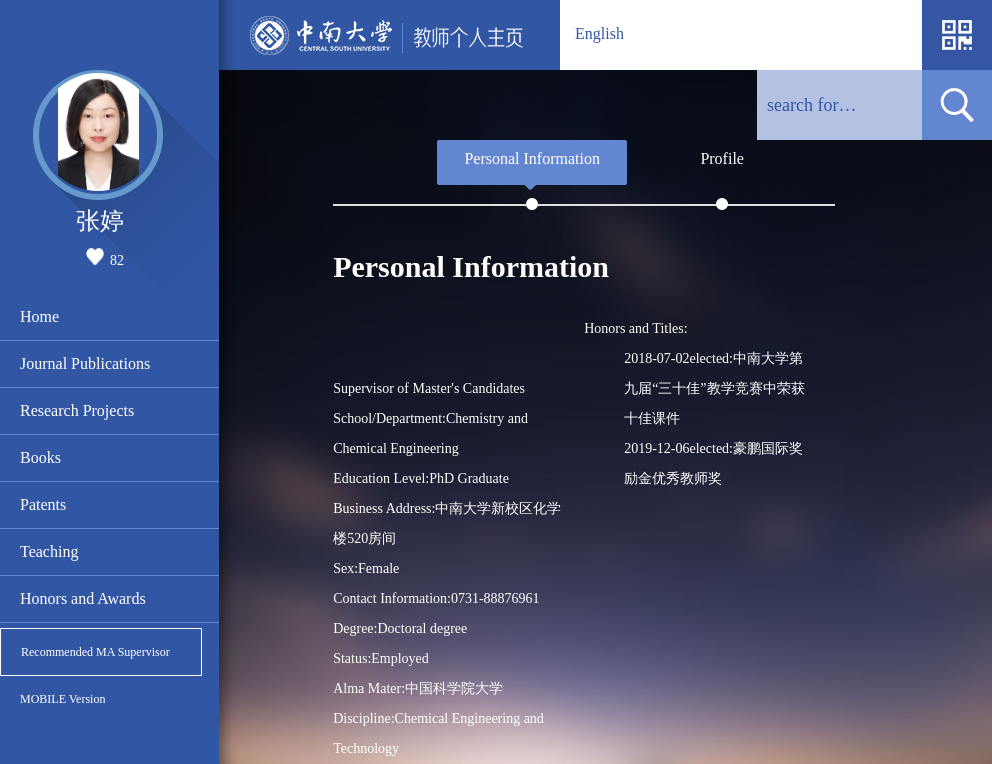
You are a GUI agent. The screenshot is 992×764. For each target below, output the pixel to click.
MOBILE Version (62, 699)
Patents (43, 504)
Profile (722, 158)
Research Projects (77, 410)
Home (39, 316)
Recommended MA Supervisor (95, 652)
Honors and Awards (83, 598)
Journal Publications (85, 363)
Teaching (49, 551)
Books (40, 457)
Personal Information (532, 158)
